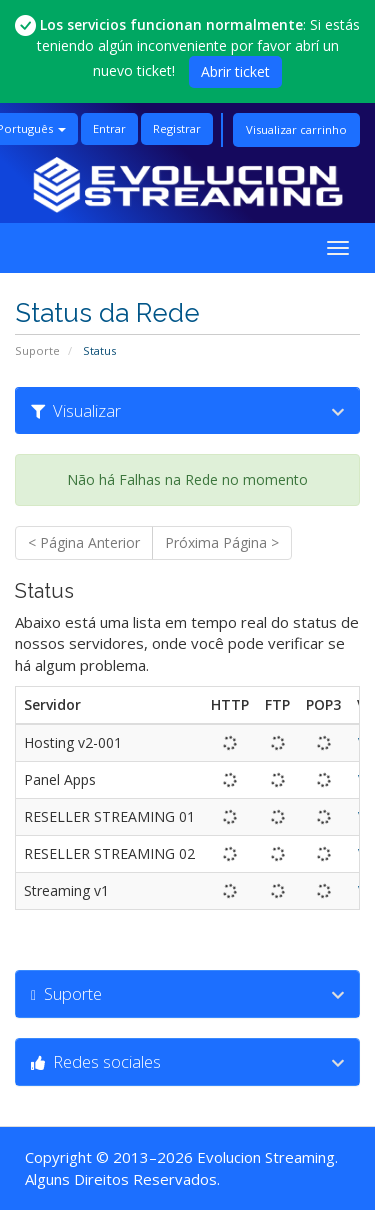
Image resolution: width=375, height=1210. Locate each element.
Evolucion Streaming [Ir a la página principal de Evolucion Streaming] (266, 1157)
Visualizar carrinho (296, 129)
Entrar (109, 128)
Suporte (37, 350)
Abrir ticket (235, 71)
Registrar (177, 128)
